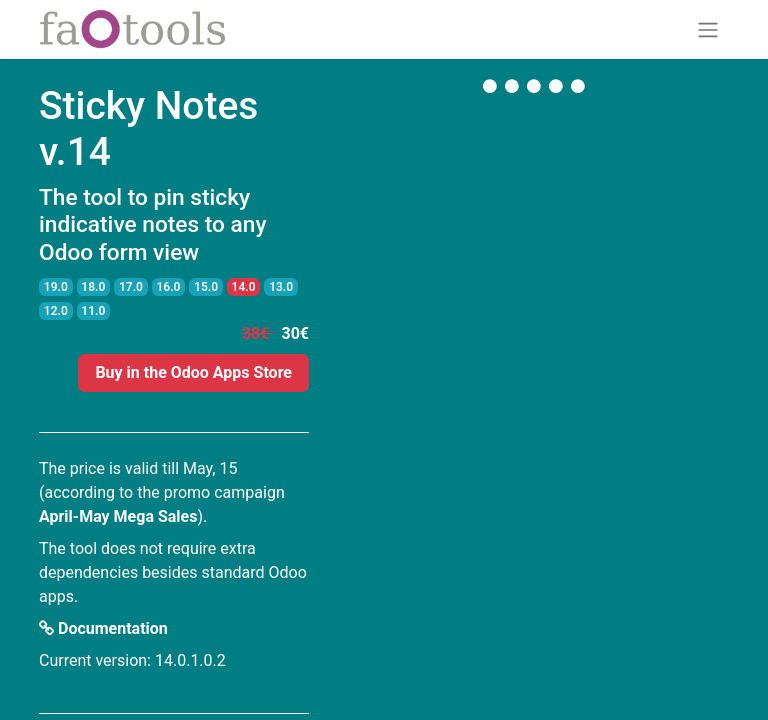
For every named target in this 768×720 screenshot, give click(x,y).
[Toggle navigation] (708, 29)
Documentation (103, 628)
